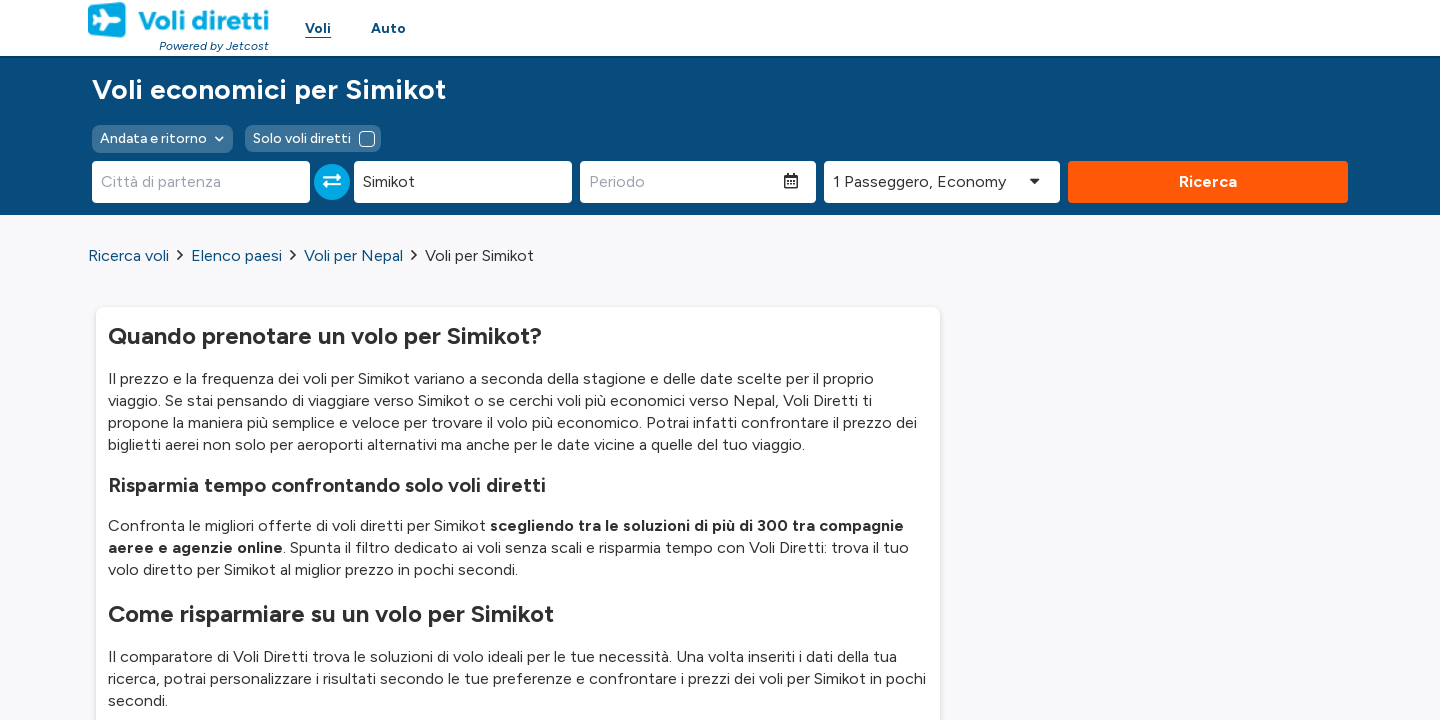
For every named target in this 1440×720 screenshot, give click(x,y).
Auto (388, 28)
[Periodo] (682, 182)
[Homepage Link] (178, 20)
